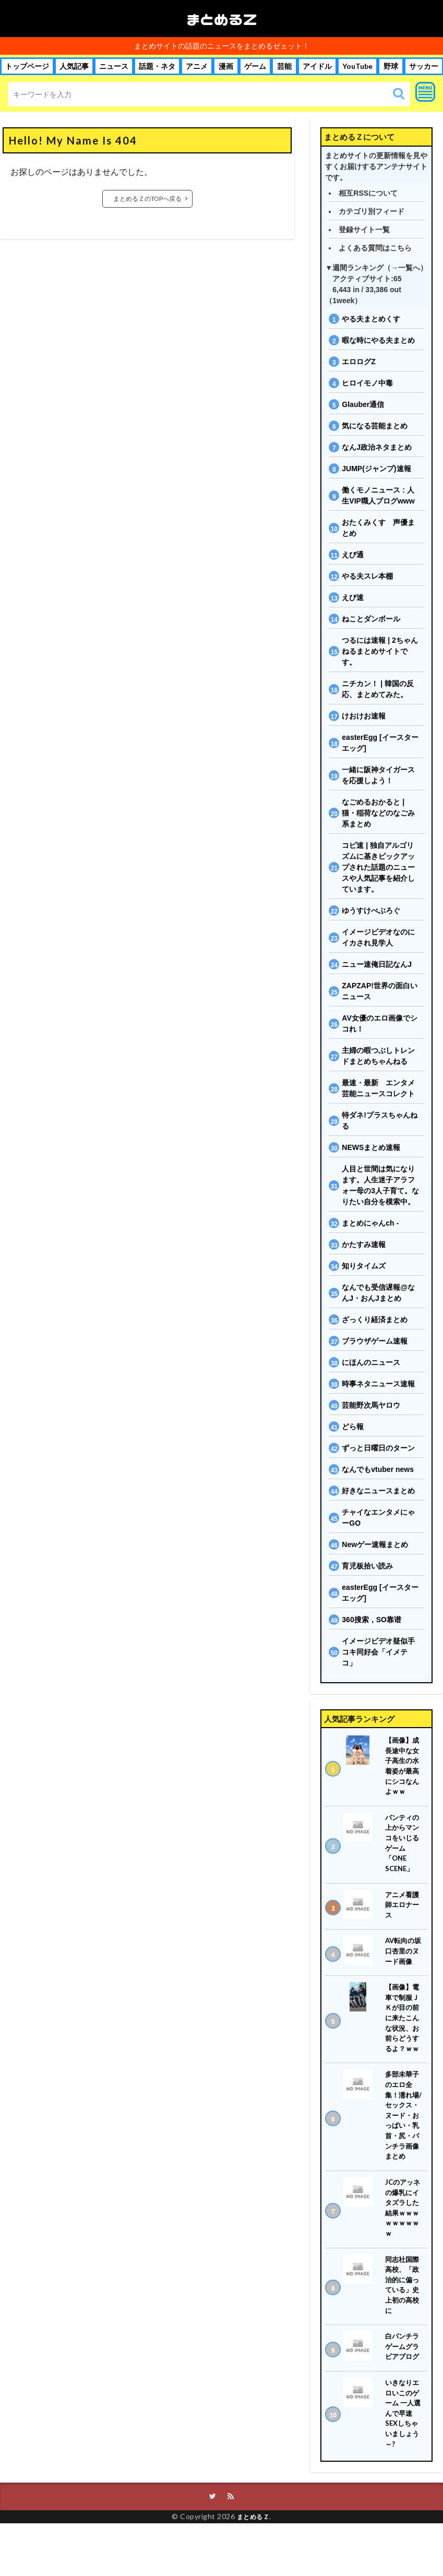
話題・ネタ (157, 66)
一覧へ (409, 267)
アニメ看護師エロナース (403, 1914)
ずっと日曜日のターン (378, 1448)
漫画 (226, 66)
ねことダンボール (371, 619)
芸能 (284, 66)
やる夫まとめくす (371, 319)
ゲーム (255, 66)
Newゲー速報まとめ (375, 1544)
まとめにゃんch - (370, 1223)
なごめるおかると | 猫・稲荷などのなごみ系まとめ (378, 813)
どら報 (353, 1426)
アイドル (317, 66)
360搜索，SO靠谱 (371, 1619)
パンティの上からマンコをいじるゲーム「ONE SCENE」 (403, 1850)
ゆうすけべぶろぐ (371, 910)
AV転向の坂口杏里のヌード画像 (403, 1963)
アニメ (197, 66)
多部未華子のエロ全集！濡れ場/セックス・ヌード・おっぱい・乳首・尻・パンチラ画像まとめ (403, 2142)
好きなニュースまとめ (378, 1491)
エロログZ (359, 361)
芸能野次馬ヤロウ (371, 1405)
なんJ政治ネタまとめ (377, 447)
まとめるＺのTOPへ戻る (147, 198)
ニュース (113, 66)
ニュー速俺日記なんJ (377, 964)
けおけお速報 (364, 716)
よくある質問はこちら (375, 248)
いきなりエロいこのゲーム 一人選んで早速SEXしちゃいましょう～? (404, 2462)
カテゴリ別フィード (371, 211)
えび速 (353, 597)
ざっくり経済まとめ (375, 1319)
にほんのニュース (371, 1362)
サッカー (423, 66)
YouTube (357, 66)
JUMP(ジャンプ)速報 (376, 468)
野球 (391, 66)
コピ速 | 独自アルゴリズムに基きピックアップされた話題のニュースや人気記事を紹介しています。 (378, 867)
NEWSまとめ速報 (371, 1147)
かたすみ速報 (364, 1244)
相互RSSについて (368, 193)
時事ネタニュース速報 (378, 1384)
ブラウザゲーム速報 (375, 1341)
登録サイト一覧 (364, 229)
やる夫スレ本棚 (367, 576)
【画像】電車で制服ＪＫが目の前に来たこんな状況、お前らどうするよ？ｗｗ (403, 2033)
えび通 (353, 554)
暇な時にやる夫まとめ (378, 340)
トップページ (27, 66)
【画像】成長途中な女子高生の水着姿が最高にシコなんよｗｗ (403, 1768)
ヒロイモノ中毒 (367, 383)
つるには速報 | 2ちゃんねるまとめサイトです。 (379, 651)
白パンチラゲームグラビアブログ (403, 2392)
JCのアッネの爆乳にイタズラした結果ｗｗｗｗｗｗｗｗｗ (404, 2246)
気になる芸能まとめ (375, 426)
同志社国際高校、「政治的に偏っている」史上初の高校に (403, 2327)
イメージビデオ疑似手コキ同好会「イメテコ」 (378, 1652)
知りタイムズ (364, 1266)
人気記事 (74, 66)
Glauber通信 (363, 404)
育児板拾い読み (367, 1566)
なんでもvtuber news (378, 1469)
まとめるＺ (221, 18)
